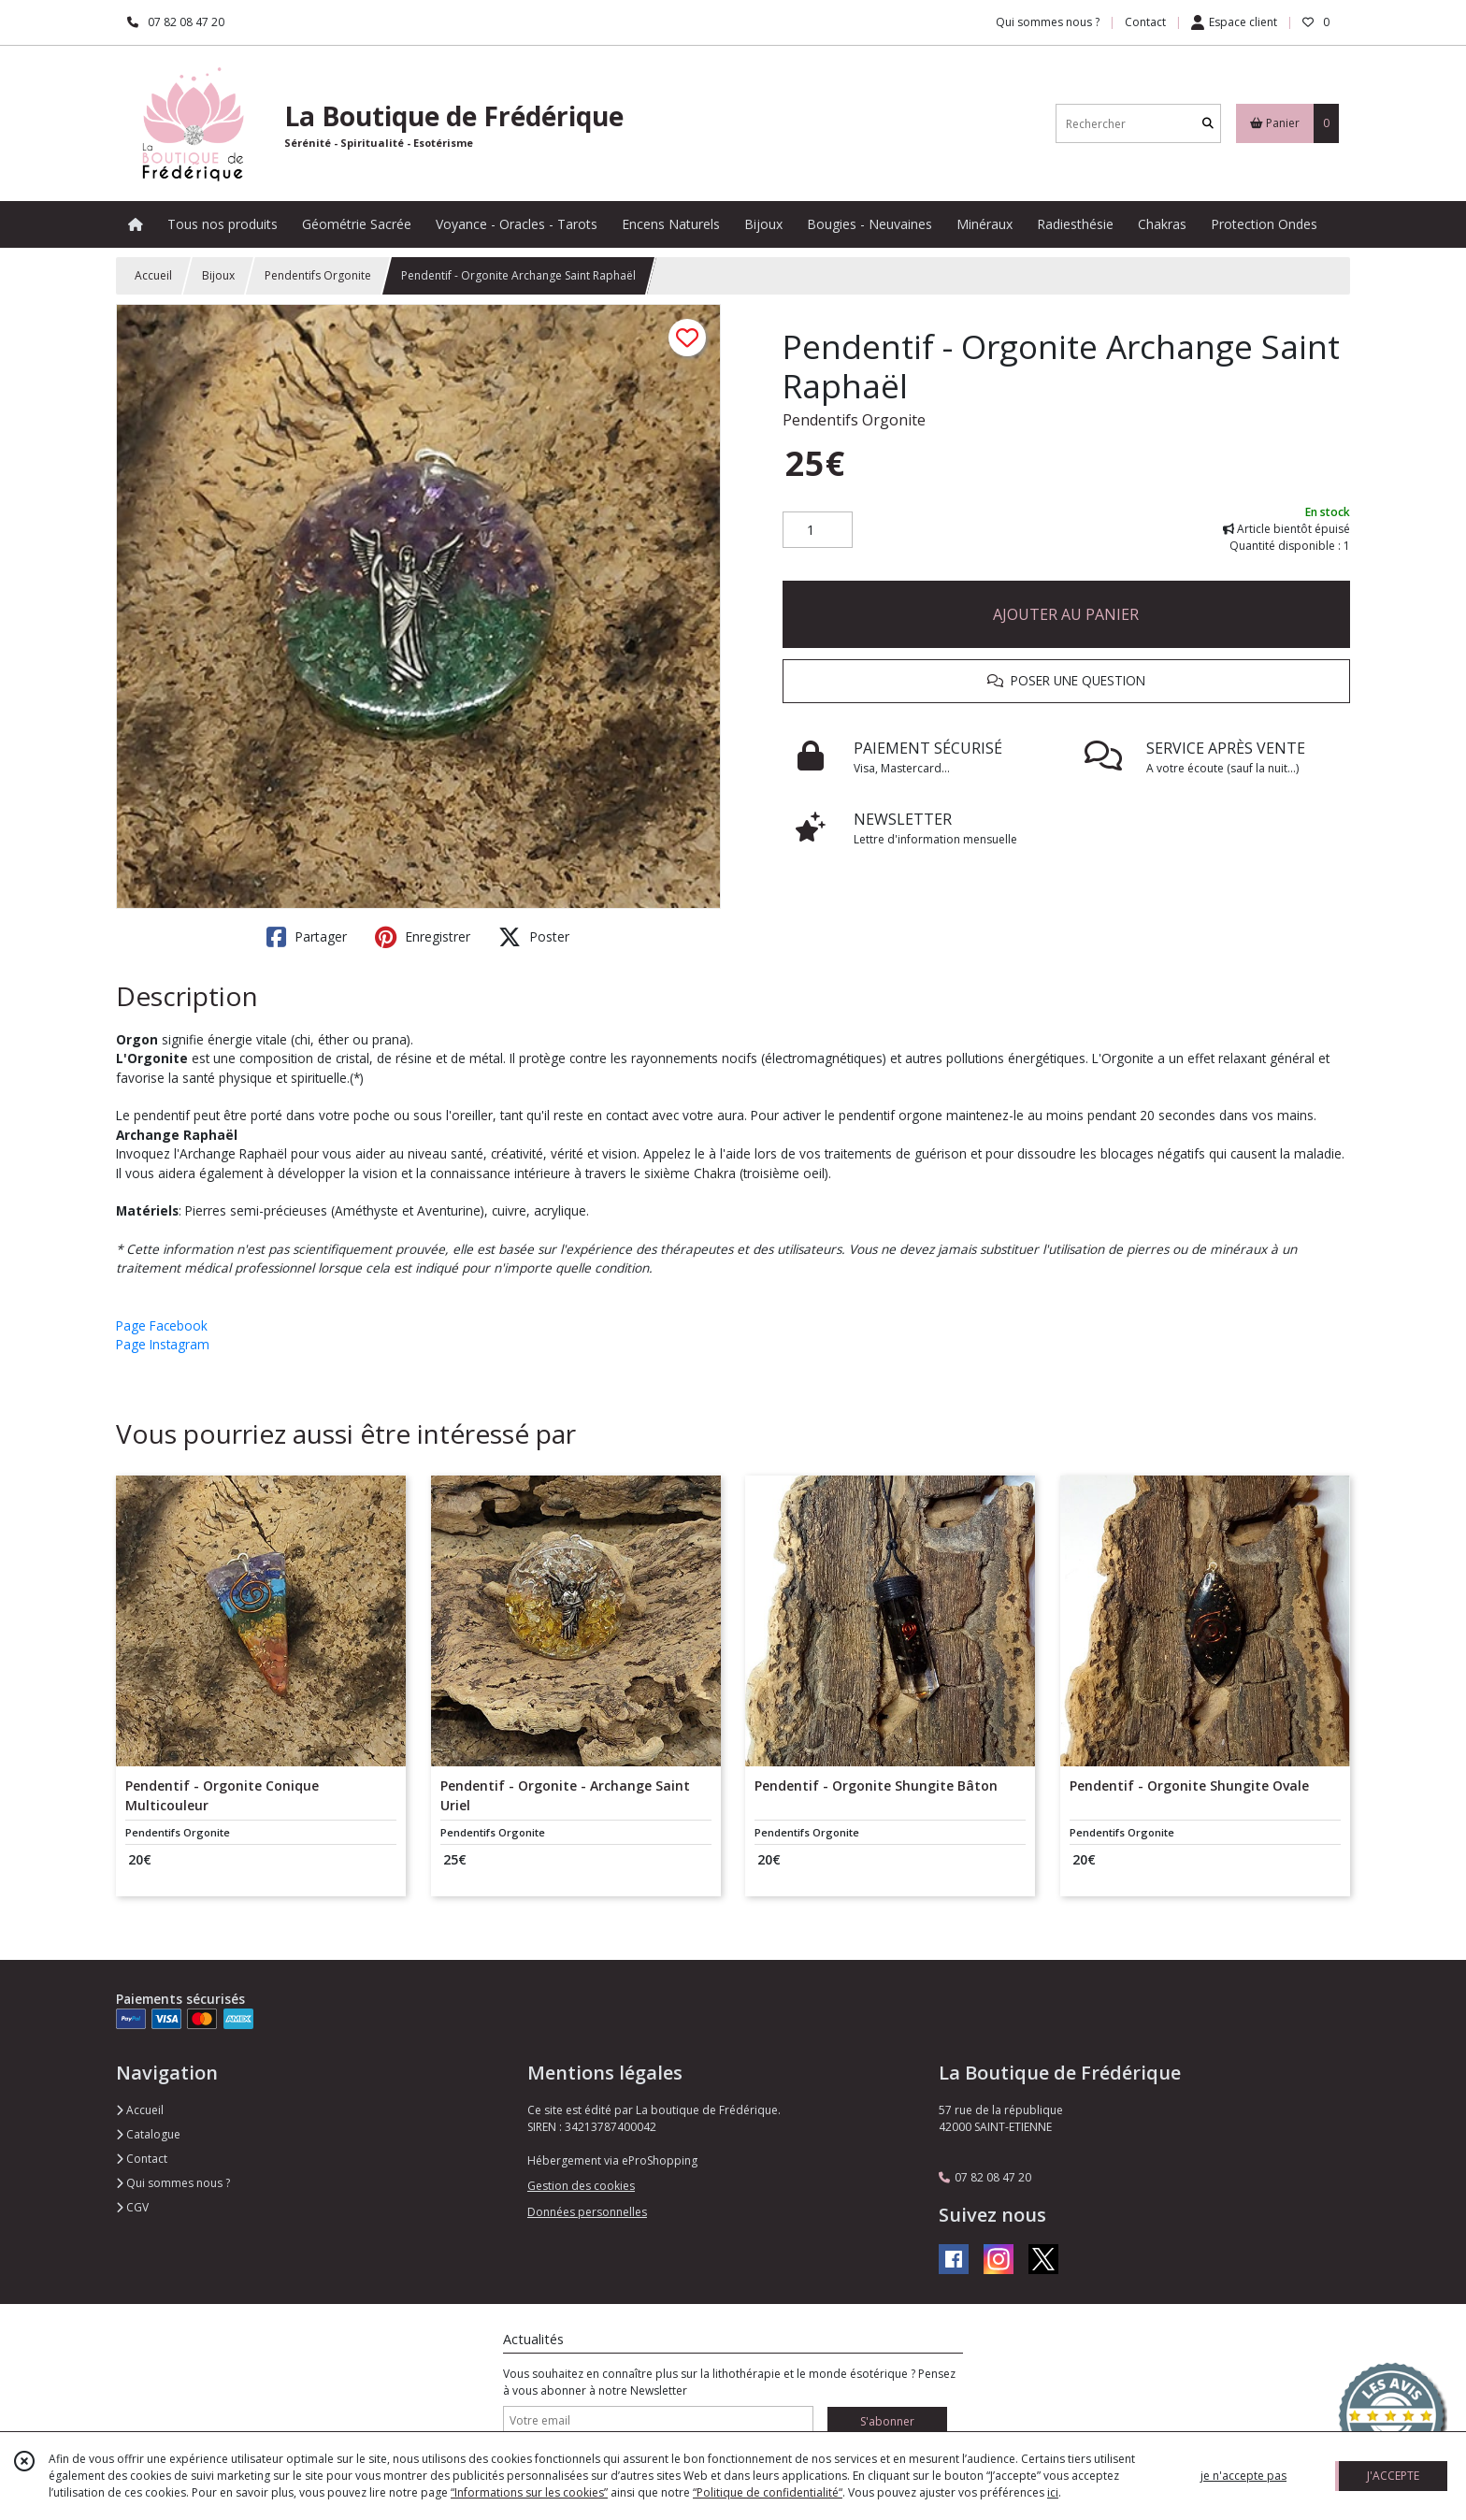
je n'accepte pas (1243, 2476)
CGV (132, 2207)
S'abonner (887, 2421)
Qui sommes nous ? (173, 2183)
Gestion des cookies (581, 2186)
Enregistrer (422, 937)
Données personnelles (587, 2212)
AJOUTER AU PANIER (1066, 614)
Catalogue (148, 2134)
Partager (306, 937)
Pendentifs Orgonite (318, 275)
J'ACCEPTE (1393, 2476)
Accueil (153, 275)
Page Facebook (162, 1325)
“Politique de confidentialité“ (767, 2492)
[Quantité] (818, 530)
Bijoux (218, 275)
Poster (533, 937)
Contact (1145, 22)
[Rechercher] (1208, 124)
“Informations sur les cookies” (529, 2492)
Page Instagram (162, 1344)
